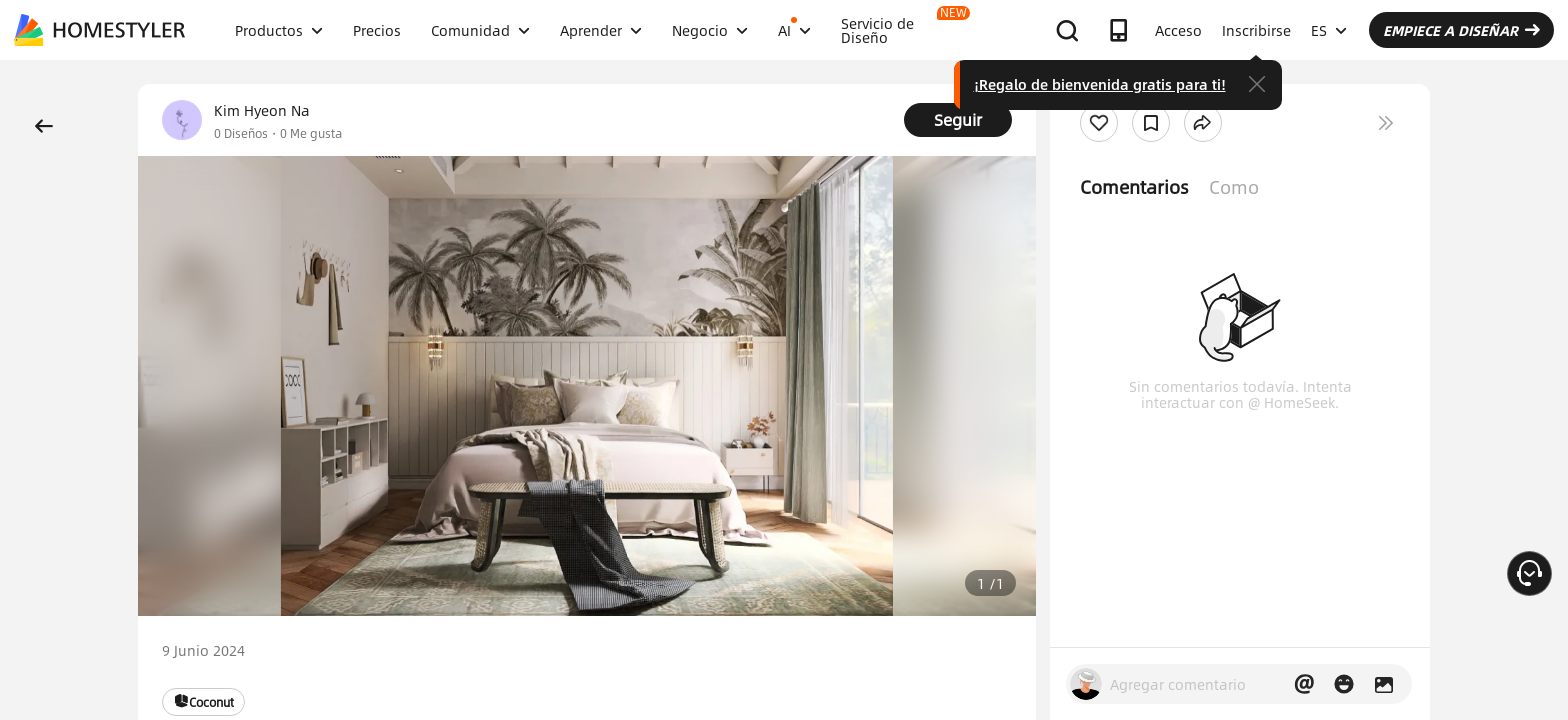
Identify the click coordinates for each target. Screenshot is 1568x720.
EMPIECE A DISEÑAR (1461, 30)
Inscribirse (1256, 30)
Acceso (1178, 30)
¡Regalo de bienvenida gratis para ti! (1100, 84)
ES (1329, 30)
